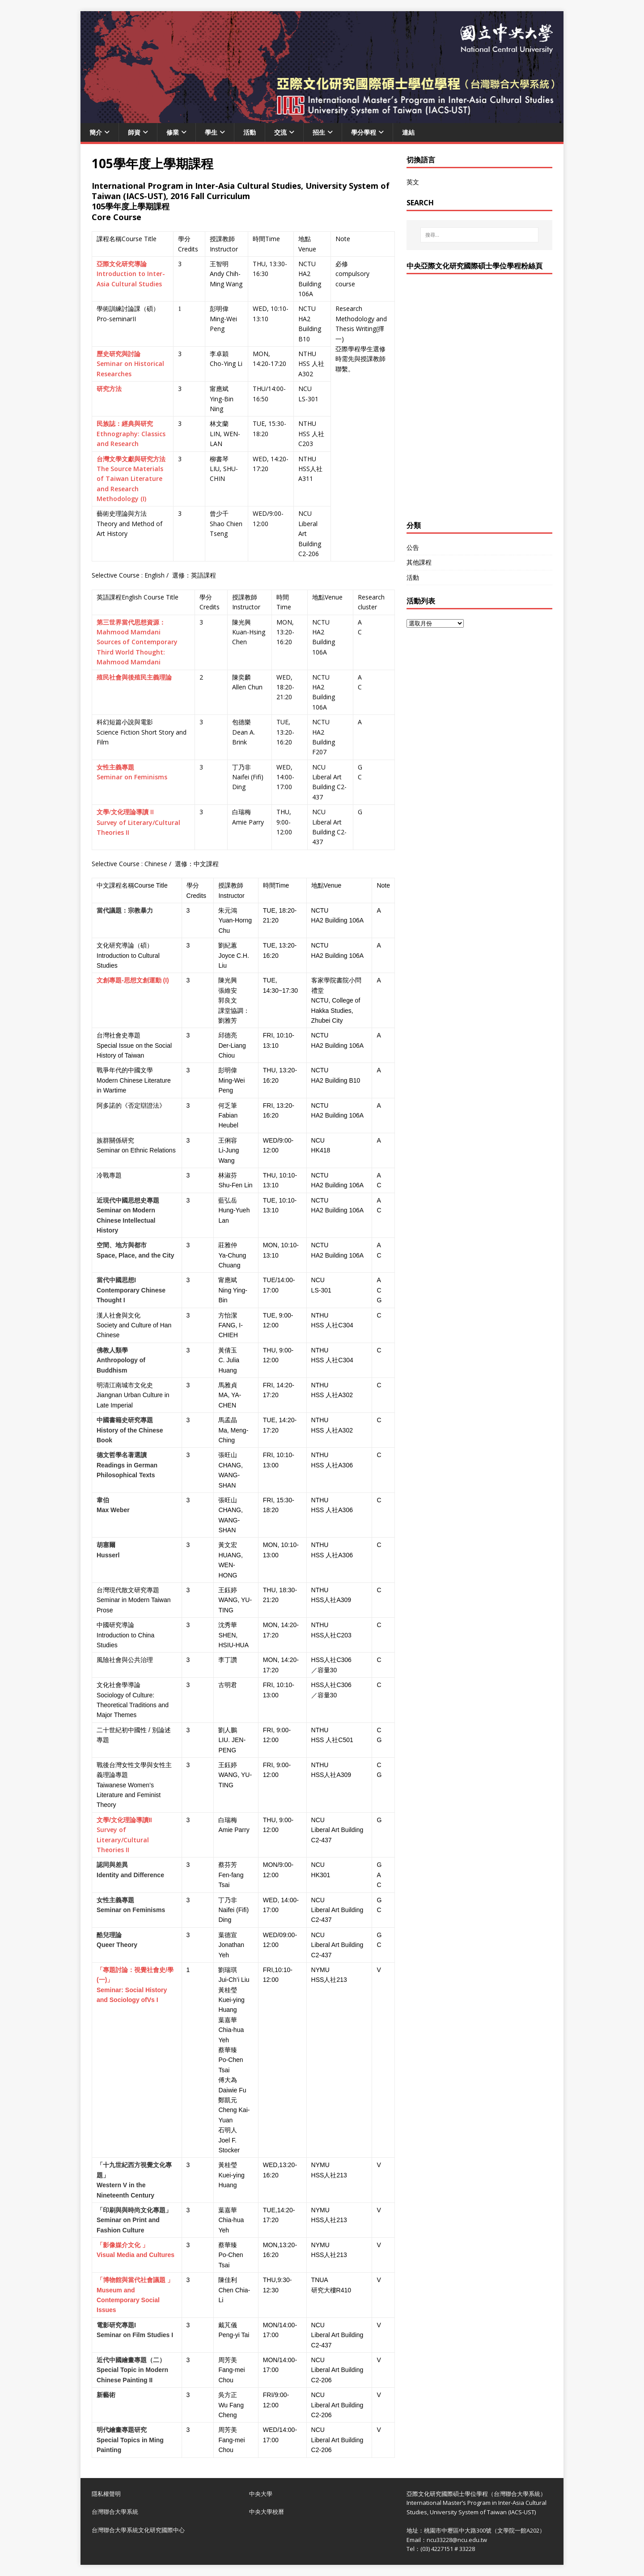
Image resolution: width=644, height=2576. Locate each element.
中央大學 (260, 2494)
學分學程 (363, 132)
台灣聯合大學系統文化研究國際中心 (138, 2530)
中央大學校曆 (266, 2512)
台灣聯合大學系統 (115, 2512)
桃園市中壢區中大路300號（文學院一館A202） (484, 2530)
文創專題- (110, 980)
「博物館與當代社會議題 (131, 2279)
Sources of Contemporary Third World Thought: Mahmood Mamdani (137, 652)
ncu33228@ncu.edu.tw (457, 2540)
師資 (134, 132)
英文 (413, 182)
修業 (172, 132)
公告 (413, 547)
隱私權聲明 (106, 2494)
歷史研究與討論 (118, 353)
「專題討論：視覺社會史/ (132, 1969)
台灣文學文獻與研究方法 (131, 459)
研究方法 (109, 388)
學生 (211, 132)
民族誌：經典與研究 (125, 423)
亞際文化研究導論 (122, 263)
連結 (408, 132)
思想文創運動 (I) (146, 980)
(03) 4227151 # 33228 (447, 2549)
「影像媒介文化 (118, 2245)
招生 (319, 132)
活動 (249, 132)
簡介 (95, 132)
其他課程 (419, 562)
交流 (280, 132)
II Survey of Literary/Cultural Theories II (138, 822)
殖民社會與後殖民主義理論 (134, 677)
